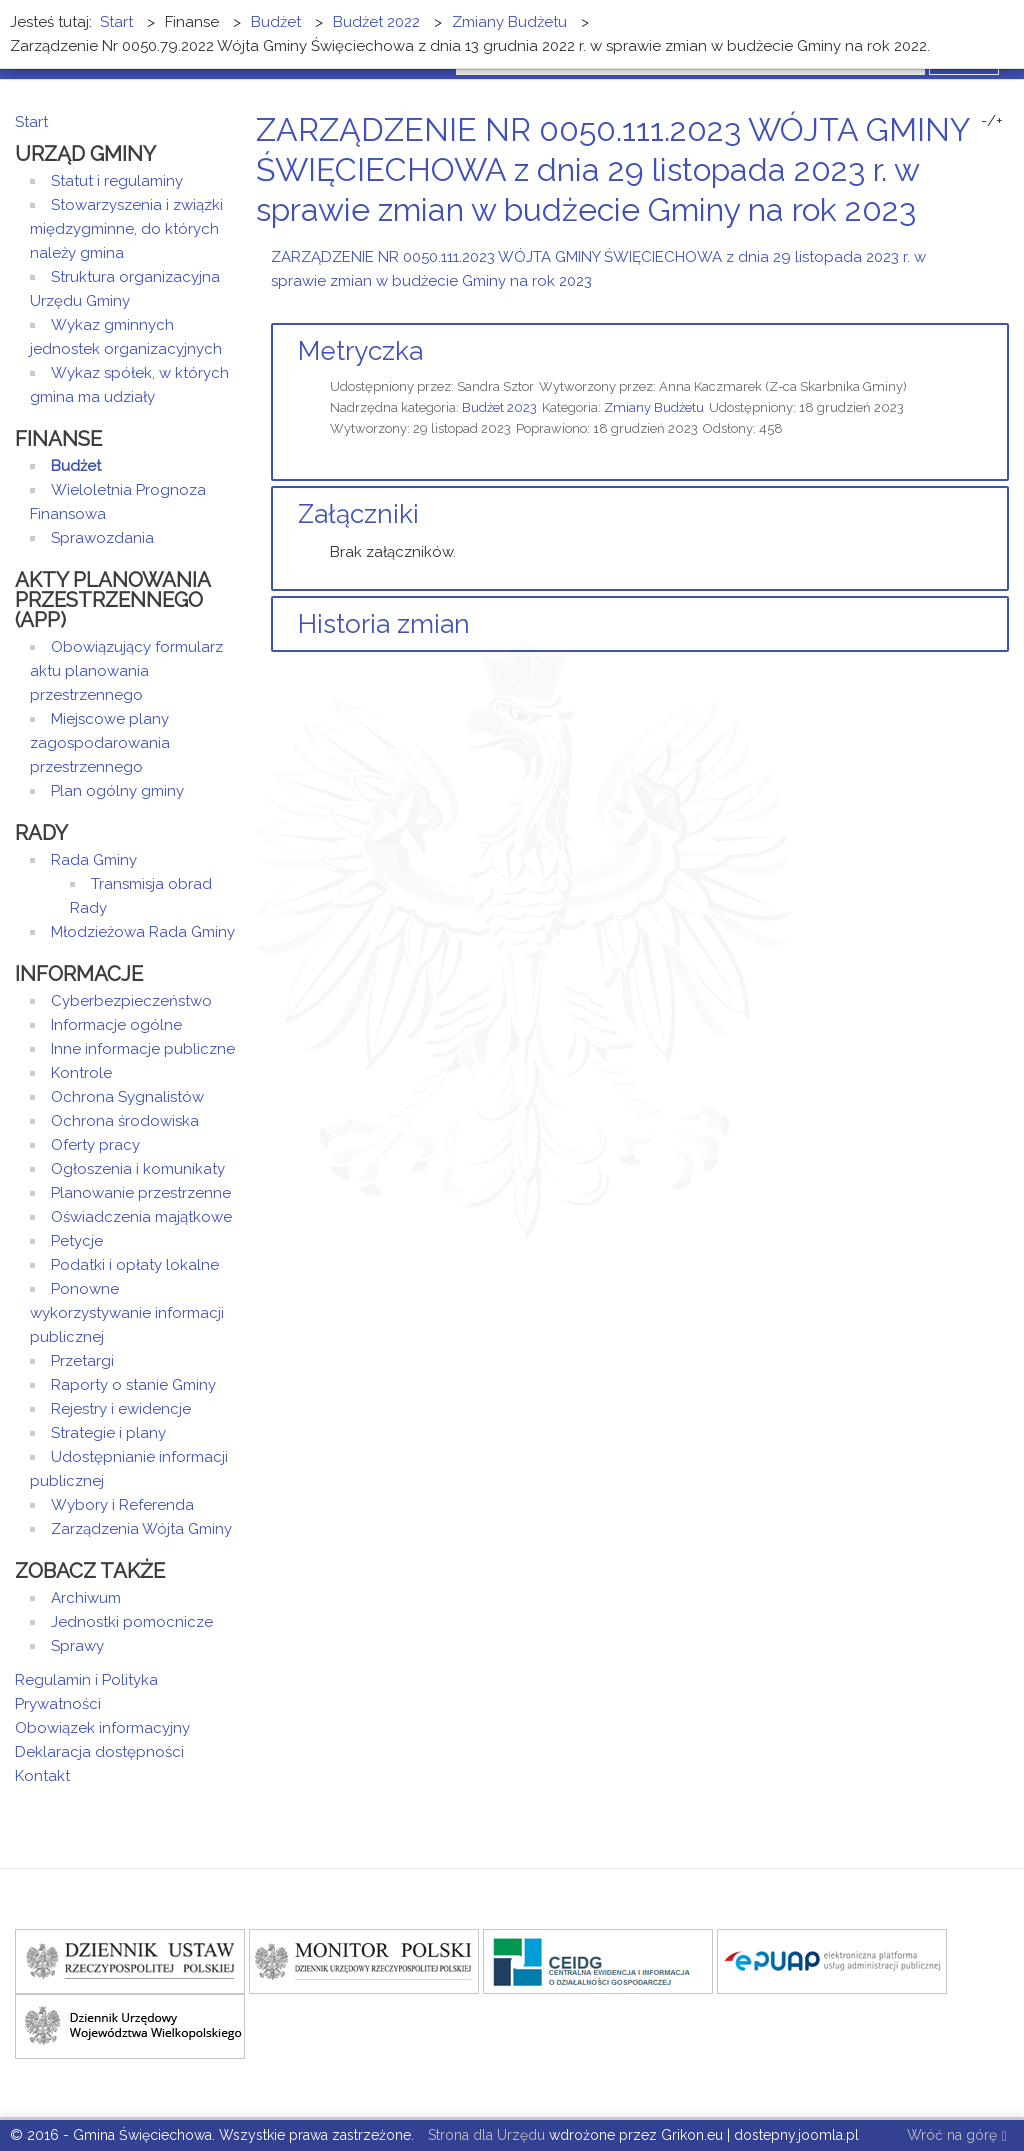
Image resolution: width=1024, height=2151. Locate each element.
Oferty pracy (95, 1145)
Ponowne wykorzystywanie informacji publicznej (127, 1313)
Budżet (76, 466)
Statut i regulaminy (117, 181)
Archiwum (86, 1598)
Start (31, 122)
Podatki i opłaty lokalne (135, 1265)
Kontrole (81, 1073)
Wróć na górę (957, 2136)
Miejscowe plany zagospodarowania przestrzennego (100, 743)
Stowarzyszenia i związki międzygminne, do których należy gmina (126, 229)
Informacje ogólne (116, 1025)
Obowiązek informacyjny (102, 1728)
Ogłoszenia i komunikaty (138, 1169)
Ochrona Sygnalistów (127, 1097)
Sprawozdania (102, 538)
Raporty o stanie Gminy (133, 1385)
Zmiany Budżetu (654, 407)
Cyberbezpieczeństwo (131, 1001)
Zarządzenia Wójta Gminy (141, 1529)
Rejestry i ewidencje (121, 1409)
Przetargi (82, 1361)
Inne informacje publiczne (143, 1049)
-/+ (992, 121)
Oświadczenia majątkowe (141, 1217)
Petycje (77, 1241)
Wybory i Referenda (122, 1505)
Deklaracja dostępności (99, 1752)
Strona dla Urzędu (484, 2135)
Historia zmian (384, 624)
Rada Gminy (94, 860)
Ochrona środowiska (125, 1121)
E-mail (1003, 247)
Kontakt (42, 1776)
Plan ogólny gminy (117, 791)
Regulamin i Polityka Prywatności (86, 1692)
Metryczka (360, 351)
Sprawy (77, 1646)
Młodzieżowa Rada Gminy (143, 932)
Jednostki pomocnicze (132, 1622)
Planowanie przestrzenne (141, 1193)
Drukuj (979, 247)
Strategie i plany (108, 1433)
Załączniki (358, 514)
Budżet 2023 (499, 407)
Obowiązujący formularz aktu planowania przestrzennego (126, 671)
